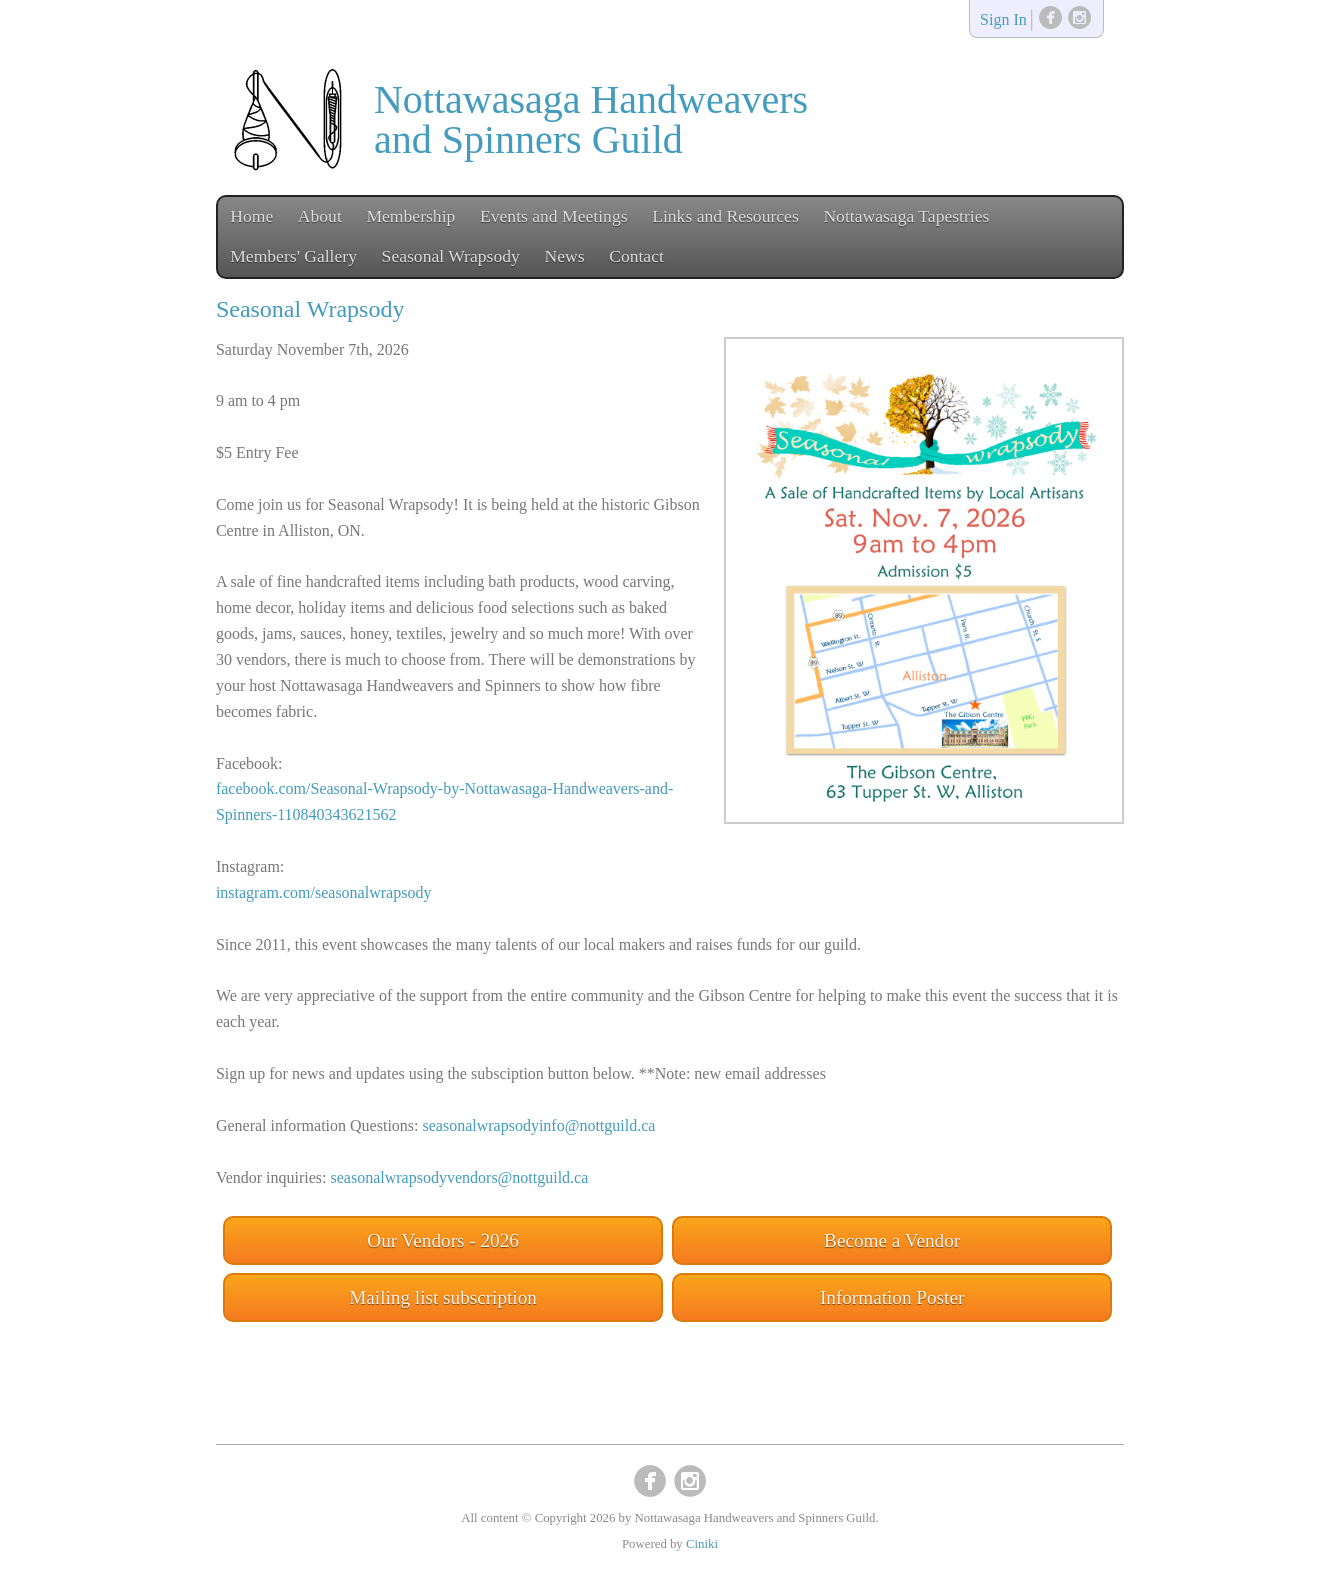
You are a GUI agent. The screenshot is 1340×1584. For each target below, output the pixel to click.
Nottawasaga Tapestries (906, 216)
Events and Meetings (554, 216)
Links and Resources (725, 216)
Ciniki (702, 1544)
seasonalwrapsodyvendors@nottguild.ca (460, 1177)
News (564, 256)
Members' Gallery (293, 256)
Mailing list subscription (443, 1297)
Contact (636, 256)
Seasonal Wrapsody (451, 256)
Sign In (1003, 20)
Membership (410, 216)
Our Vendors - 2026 (443, 1240)
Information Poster (892, 1297)
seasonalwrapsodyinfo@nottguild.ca (539, 1125)
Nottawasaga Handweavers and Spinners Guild (591, 119)
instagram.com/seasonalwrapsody (324, 892)
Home (251, 216)
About (320, 216)
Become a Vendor (892, 1240)
